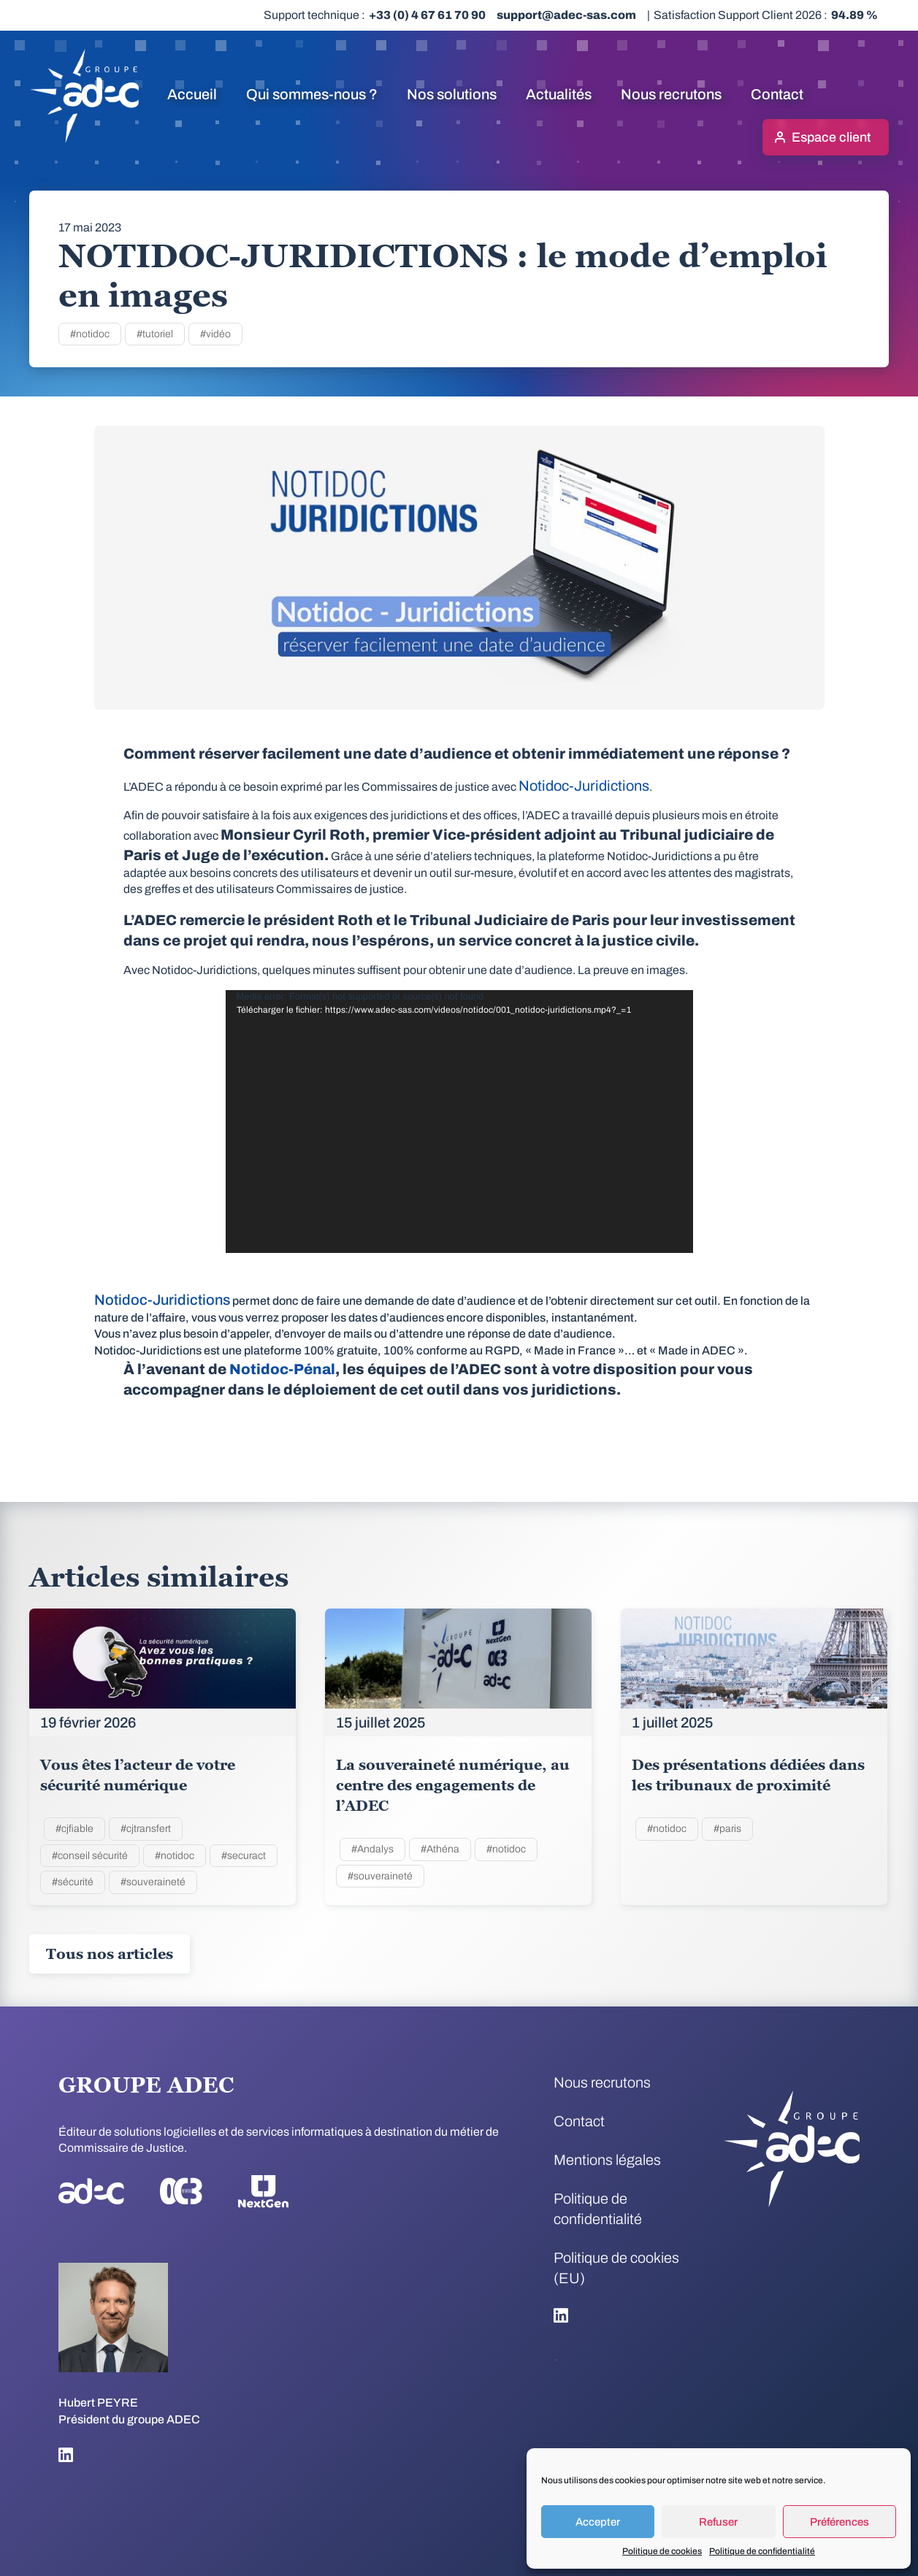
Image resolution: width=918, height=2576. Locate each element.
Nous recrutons (671, 94)
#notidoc (90, 334)
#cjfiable (74, 1828)
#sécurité (72, 1882)
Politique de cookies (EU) (616, 2268)
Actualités (559, 94)
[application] (459, 1121)
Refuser (718, 2522)
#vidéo (215, 334)
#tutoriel (155, 334)
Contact (777, 94)
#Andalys (372, 1849)
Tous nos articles (109, 1954)
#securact (243, 1855)
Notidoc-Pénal (282, 1369)
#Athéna (440, 1849)
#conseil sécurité (90, 1855)
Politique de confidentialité (762, 2551)
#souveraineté (153, 1882)
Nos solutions (452, 94)
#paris (727, 1828)
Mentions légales (607, 2160)
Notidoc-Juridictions (584, 786)
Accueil (192, 94)
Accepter (597, 2522)
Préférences (839, 2522)
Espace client (831, 137)
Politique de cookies (662, 2551)
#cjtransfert (146, 1828)
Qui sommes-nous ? (312, 94)
